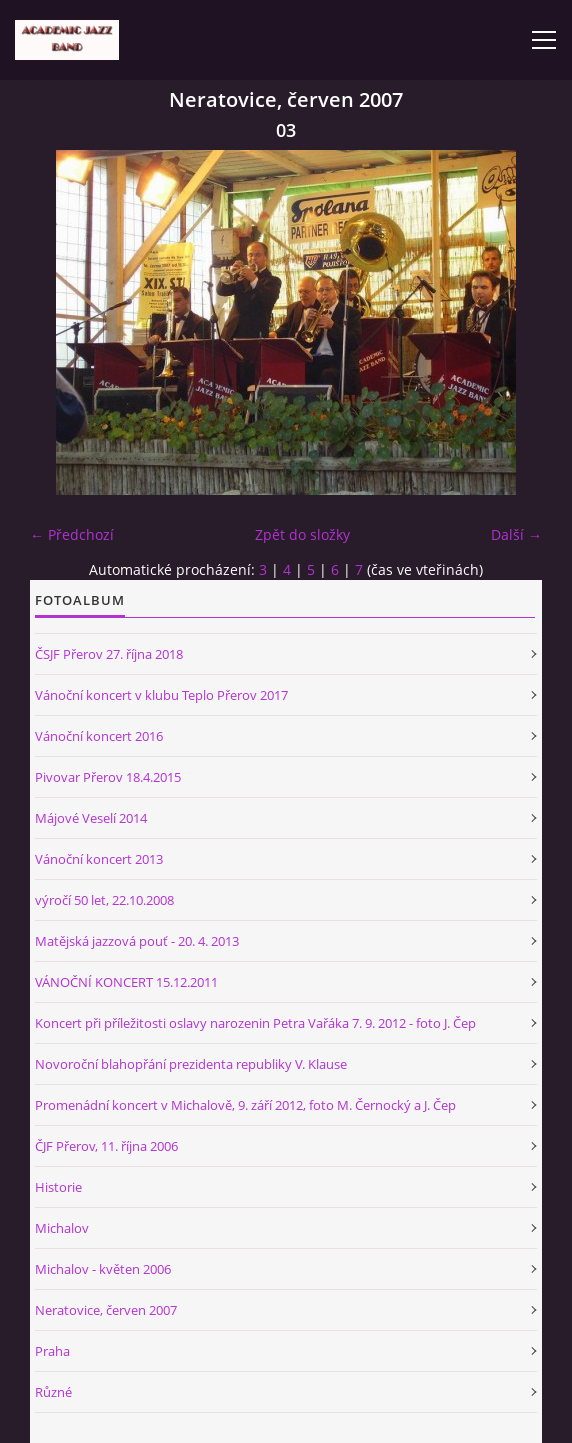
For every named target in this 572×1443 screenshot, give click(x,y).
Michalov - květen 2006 (103, 1269)
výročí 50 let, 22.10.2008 (104, 900)
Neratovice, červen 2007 (106, 1310)
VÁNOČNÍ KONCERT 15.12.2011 (126, 982)
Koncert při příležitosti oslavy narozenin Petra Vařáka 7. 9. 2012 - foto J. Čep (255, 1023)
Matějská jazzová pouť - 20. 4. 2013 (137, 941)
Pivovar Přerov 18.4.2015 (108, 777)
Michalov (62, 1228)
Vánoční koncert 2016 (99, 736)
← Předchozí (72, 534)
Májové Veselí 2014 (91, 818)
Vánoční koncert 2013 (99, 859)
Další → (516, 534)
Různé (53, 1392)
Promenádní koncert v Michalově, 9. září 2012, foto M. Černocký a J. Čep (245, 1105)
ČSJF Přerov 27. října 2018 (109, 654)
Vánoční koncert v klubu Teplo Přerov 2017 (161, 695)
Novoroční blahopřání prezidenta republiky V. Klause (191, 1064)
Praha (52, 1351)
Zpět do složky (302, 534)
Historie (58, 1187)
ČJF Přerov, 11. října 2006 (106, 1146)
